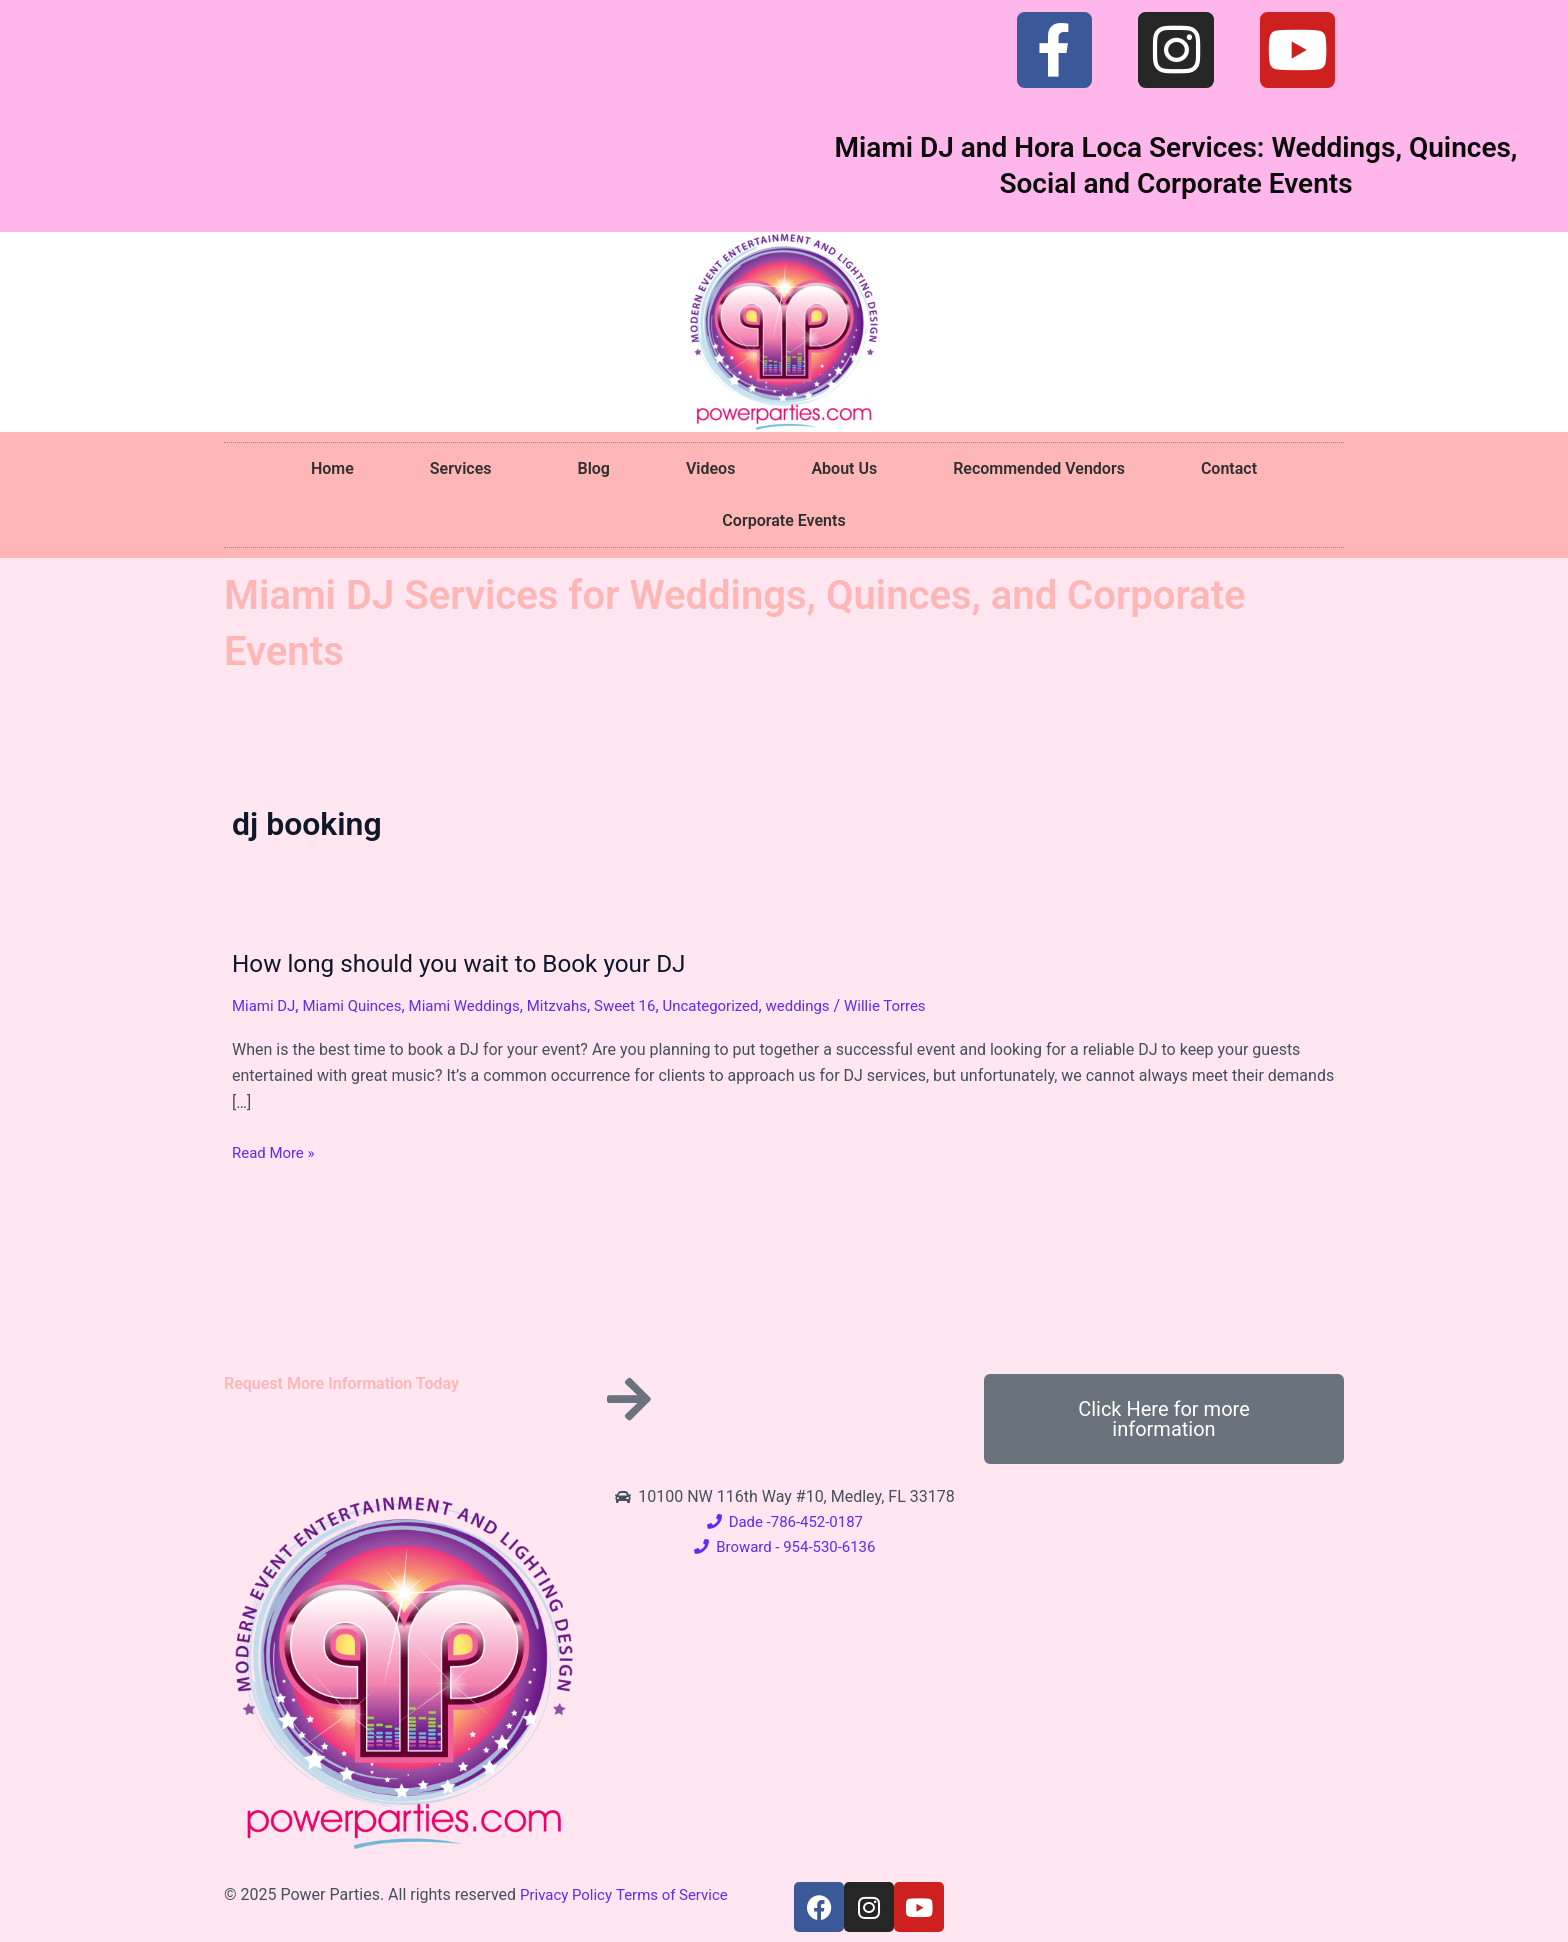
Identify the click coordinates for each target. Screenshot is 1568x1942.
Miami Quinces (360, 1005)
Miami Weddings (479, 1005)
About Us (844, 468)
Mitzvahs (578, 1005)
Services (466, 469)
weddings (834, 1005)
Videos (710, 468)
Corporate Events (783, 520)
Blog (593, 468)
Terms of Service (682, 1894)
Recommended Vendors (1039, 468)
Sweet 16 (651, 1005)
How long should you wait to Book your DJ (475, 963)
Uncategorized (742, 1005)
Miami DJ (266, 1005)
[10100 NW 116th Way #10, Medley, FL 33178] (1164, 1634)
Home (332, 468)
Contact (1229, 468)
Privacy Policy (569, 1894)
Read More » (276, 1153)
